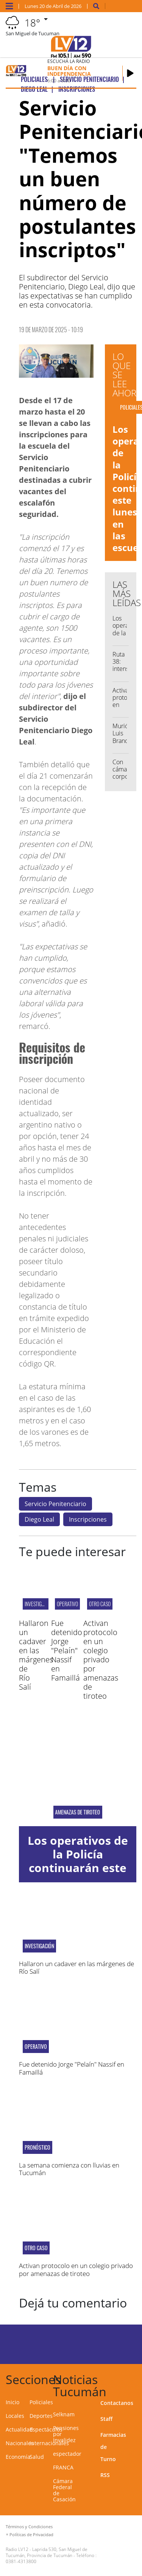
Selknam (64, 2414)
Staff (106, 2418)
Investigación (39, 1604)
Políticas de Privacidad (31, 2534)
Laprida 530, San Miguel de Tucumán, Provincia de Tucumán (46, 2552)
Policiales (41, 2402)
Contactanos (116, 2402)
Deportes (41, 2415)
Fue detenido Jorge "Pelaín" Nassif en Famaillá (66, 1650)
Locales (15, 2415)
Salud (37, 2456)
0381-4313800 (21, 2561)
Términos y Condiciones (29, 2526)
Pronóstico (37, 2147)
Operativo (67, 1604)
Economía (18, 2456)
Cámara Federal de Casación (64, 2490)
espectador (67, 2453)
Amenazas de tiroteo (77, 1812)
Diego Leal (39, 1519)
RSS (105, 2475)
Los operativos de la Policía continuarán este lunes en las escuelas (78, 1868)
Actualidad (19, 2429)
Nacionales (20, 2443)
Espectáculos (46, 2429)
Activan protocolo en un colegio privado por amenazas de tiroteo (100, 1659)
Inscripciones (88, 1519)
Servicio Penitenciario (55, 1504)
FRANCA (63, 2467)
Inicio (12, 2402)
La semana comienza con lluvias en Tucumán (69, 2169)
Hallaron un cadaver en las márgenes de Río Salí (36, 1655)
